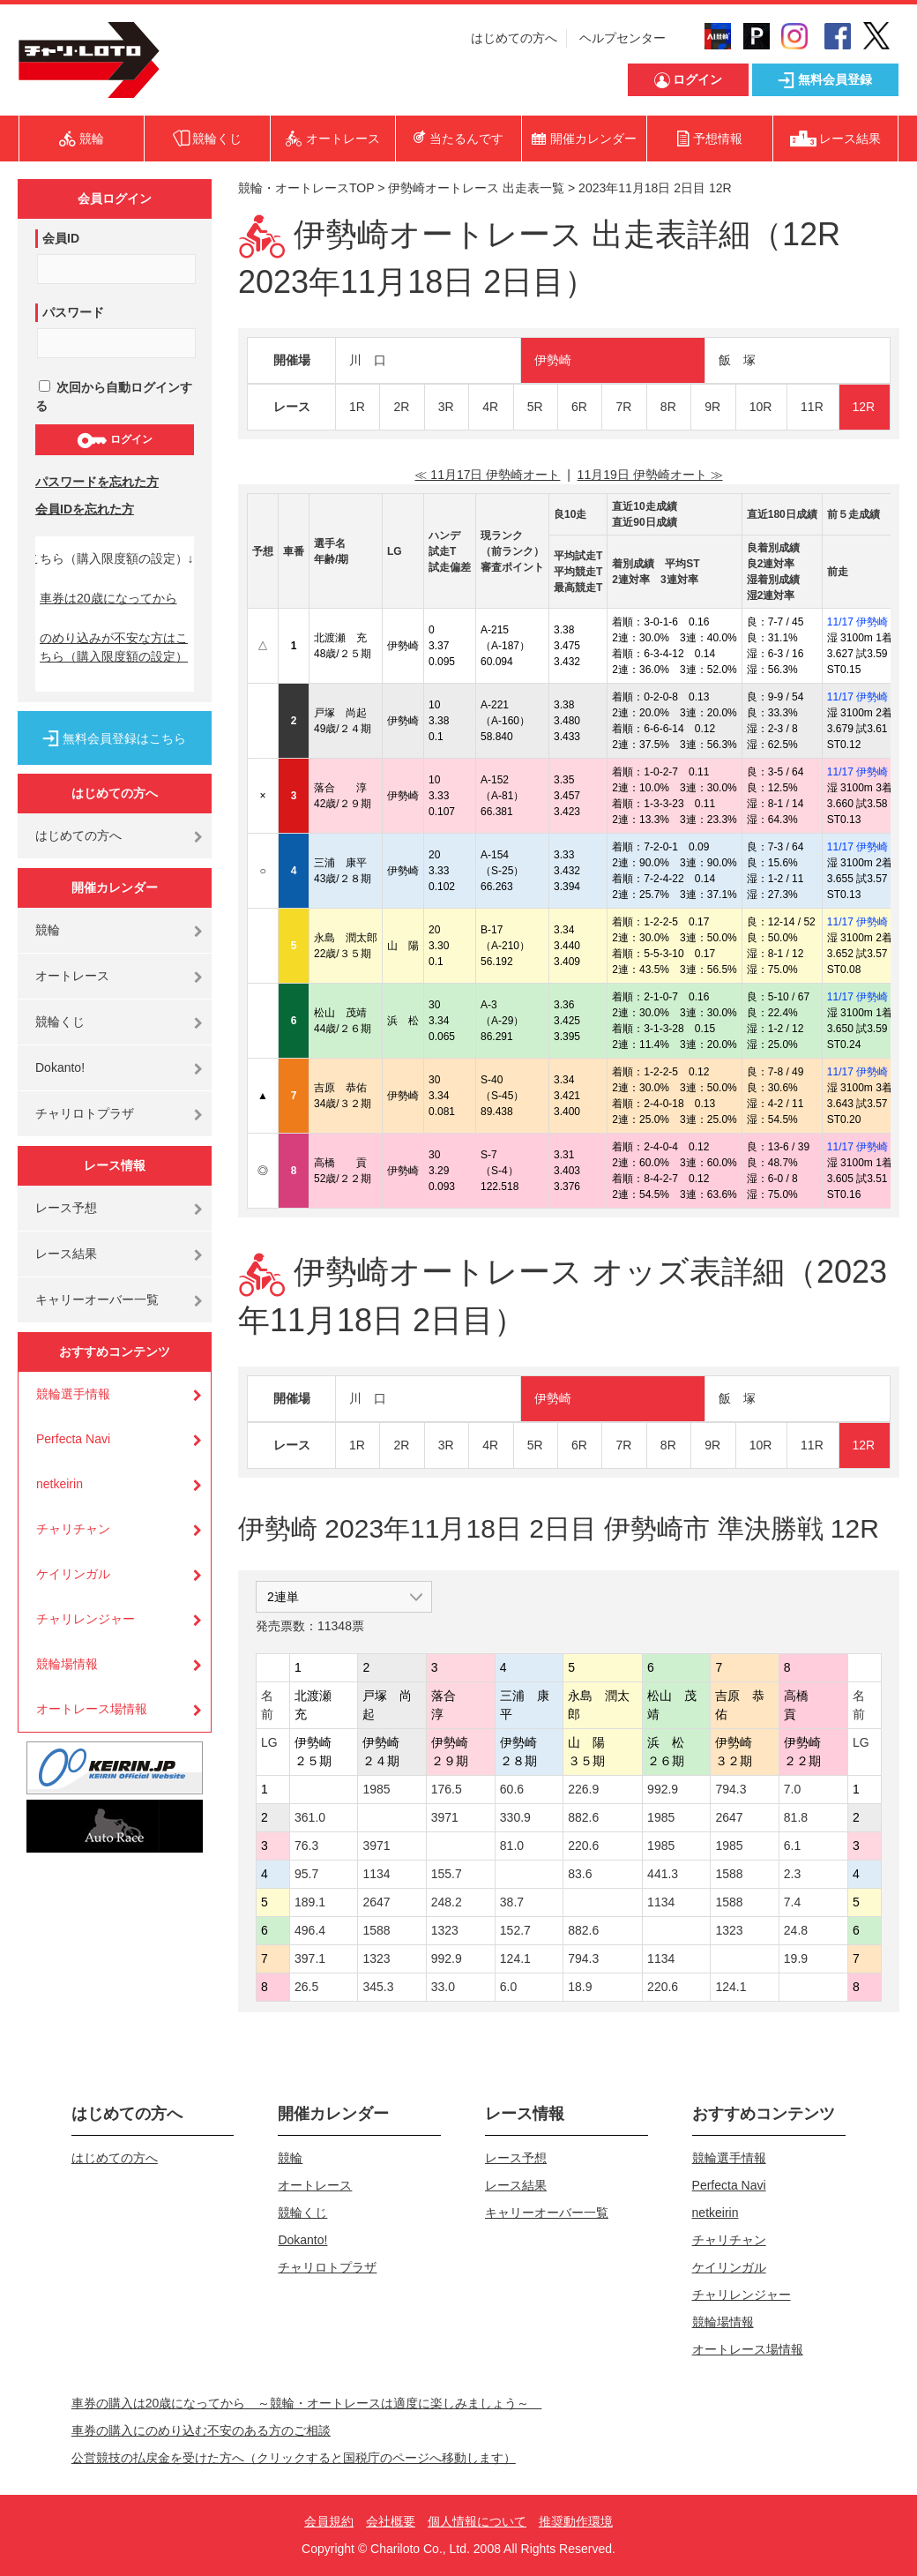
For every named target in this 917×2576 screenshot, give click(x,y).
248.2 (446, 1902)
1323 (444, 1930)
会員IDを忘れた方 (84, 509)
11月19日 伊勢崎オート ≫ (650, 475)
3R (446, 407)
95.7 (306, 1874)
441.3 (662, 1874)
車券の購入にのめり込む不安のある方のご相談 (201, 2430)
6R (579, 407)
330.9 (515, 1817)
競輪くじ (60, 1022)
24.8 (796, 1930)
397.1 (309, 1958)
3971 (444, 1817)
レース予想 (66, 1208)
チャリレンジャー (85, 1619)
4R (490, 407)
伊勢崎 (552, 360)
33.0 (443, 1987)
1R (357, 407)
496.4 (309, 1930)
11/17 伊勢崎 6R (866, 772)
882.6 (583, 1817)
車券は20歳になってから (108, 598)
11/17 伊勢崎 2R (866, 847)
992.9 (662, 1789)
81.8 (796, 1817)
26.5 (306, 1987)
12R (864, 407)
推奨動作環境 (576, 2521)
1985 (376, 1789)
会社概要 (390, 2521)
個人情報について (477, 2521)
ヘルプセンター (622, 38)
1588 (728, 1874)
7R (623, 407)
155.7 (446, 1874)
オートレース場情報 (91, 1709)
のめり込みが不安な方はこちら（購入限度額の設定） (114, 647)
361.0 (309, 1817)
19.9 (796, 1958)
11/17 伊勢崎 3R (866, 1072)
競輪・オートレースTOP (306, 188)
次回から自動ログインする (113, 396)
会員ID (60, 238)
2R (401, 407)
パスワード (73, 312)
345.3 (377, 1987)
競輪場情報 (67, 1664)
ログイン (114, 440)
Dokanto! (60, 1067)
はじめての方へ (514, 38)
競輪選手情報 (73, 1394)
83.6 (580, 1874)
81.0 (512, 1845)
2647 (728, 1817)
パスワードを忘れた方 (97, 482)
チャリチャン (73, 1529)
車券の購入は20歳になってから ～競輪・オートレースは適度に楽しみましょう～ (306, 2403)
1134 (376, 1874)
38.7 (512, 1902)
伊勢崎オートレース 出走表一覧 (476, 188)
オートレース (72, 976)
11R (812, 407)
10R (760, 407)
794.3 (730, 1789)
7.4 (792, 1902)
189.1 (309, 1902)
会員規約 (329, 2521)
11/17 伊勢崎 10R (869, 622)
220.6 (583, 1845)
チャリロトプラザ (84, 1113)
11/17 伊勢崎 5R (866, 697)
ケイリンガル (73, 1574)
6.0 (508, 1987)
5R (535, 407)
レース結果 (66, 1254)
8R (668, 407)
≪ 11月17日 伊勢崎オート (487, 475)
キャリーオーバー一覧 (97, 1299)
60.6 (512, 1789)
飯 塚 (737, 360)
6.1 (792, 1845)
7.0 (792, 1789)
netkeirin (59, 1484)
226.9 (583, 1789)
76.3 (306, 1845)
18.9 (580, 1987)
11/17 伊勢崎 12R (869, 1147)
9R (712, 407)
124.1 (515, 1958)
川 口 (367, 360)
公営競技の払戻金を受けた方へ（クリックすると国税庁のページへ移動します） (293, 2458)
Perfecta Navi (73, 1439)
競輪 (47, 930)
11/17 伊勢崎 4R (866, 922)
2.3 (792, 1874)
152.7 (515, 1930)
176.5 (446, 1789)
